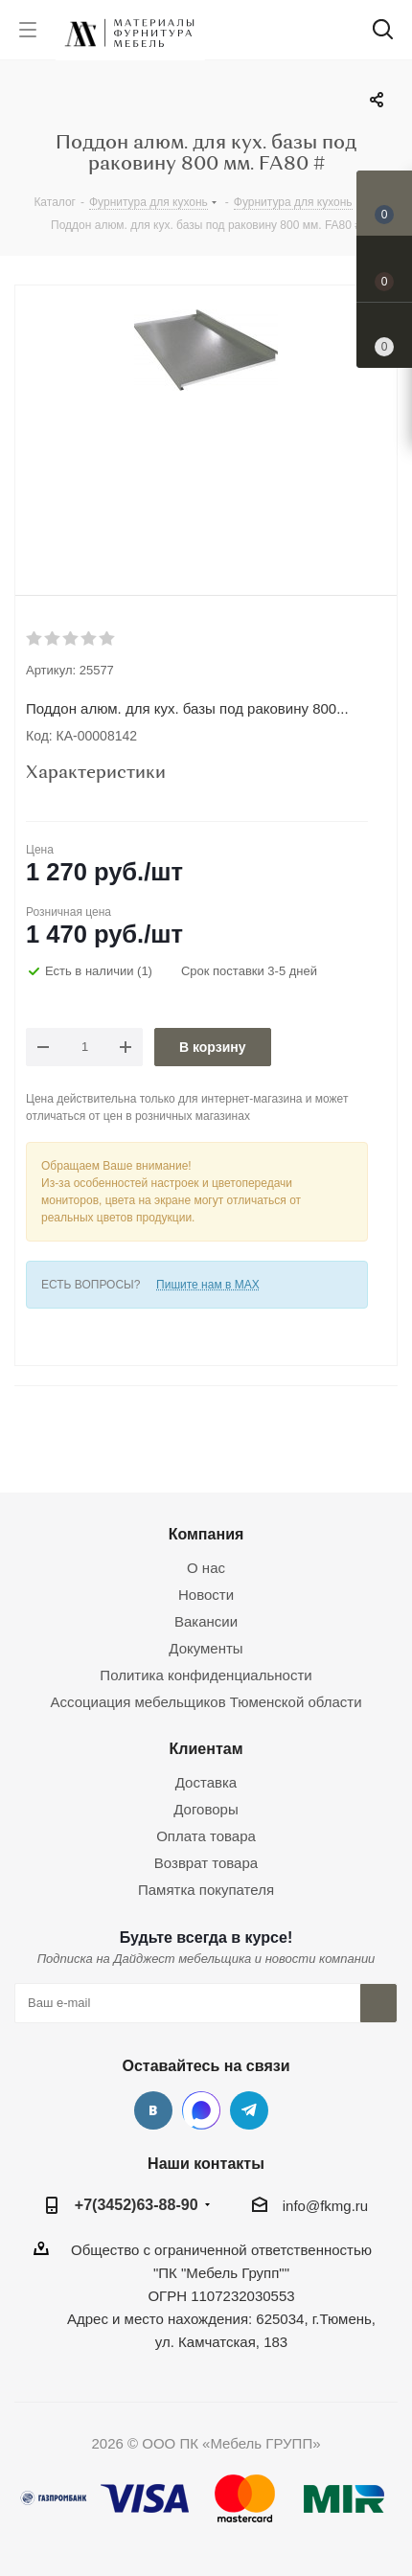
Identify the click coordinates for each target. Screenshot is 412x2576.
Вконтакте (153, 2110)
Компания (206, 1533)
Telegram (249, 2110)
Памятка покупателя (206, 1889)
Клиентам (205, 1748)
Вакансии (206, 1621)
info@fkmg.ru (325, 2206)
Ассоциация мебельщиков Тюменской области (205, 1702)
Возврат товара (206, 1863)
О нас (206, 1568)
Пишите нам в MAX (208, 1284)
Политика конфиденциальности (205, 1675)
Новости (206, 1594)
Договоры (205, 1809)
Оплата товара (206, 1836)
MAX (201, 2110)
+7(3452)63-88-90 (136, 2204)
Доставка (206, 1782)
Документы (205, 1648)
